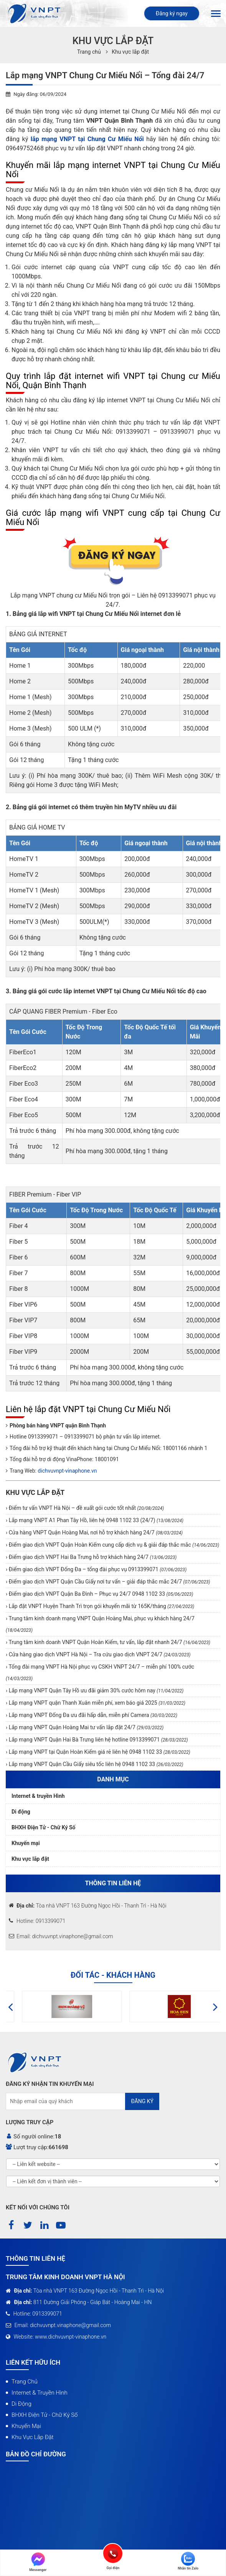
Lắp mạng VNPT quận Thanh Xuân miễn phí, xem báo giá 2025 (96, 1703)
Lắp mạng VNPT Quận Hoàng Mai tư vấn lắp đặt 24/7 (85, 1727)
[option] (59, 2006)
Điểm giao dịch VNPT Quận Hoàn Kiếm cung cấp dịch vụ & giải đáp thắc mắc (113, 1545)
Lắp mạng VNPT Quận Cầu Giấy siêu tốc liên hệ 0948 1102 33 (95, 1764)
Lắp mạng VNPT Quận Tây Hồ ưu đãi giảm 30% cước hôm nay (95, 1690)
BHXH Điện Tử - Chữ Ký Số (44, 1827)
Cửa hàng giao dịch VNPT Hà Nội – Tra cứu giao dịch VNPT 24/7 (98, 1654)
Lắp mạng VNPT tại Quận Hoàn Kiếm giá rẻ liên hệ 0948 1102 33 (98, 1752)
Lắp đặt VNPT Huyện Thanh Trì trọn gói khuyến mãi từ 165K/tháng (100, 1606)
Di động (21, 1812)
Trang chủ (25, 2381)
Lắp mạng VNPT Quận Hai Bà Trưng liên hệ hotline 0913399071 (97, 1740)
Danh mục (113, 1779)
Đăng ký (142, 2101)
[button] (10, 2006)
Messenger (37, 2562)
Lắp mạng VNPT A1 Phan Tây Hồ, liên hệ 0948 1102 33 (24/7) (95, 1520)
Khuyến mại (26, 1843)
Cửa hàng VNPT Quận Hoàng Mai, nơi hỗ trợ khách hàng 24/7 (95, 1532)
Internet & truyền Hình (38, 1796)
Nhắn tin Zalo (188, 2561)
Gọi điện (113, 2553)
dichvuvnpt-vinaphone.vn (67, 1471)
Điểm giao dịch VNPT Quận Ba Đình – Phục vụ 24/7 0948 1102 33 (100, 1594)
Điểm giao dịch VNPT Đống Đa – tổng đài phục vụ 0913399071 (96, 1569)
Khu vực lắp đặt (130, 52)
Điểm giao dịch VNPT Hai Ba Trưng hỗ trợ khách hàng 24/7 (92, 1557)
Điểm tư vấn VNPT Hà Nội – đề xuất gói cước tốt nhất (85, 1508)
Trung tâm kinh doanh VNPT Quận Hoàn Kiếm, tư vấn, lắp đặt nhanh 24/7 (108, 1642)
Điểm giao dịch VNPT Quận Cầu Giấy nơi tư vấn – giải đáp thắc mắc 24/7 (108, 1582)
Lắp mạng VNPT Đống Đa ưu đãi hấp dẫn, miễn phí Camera (92, 1715)
